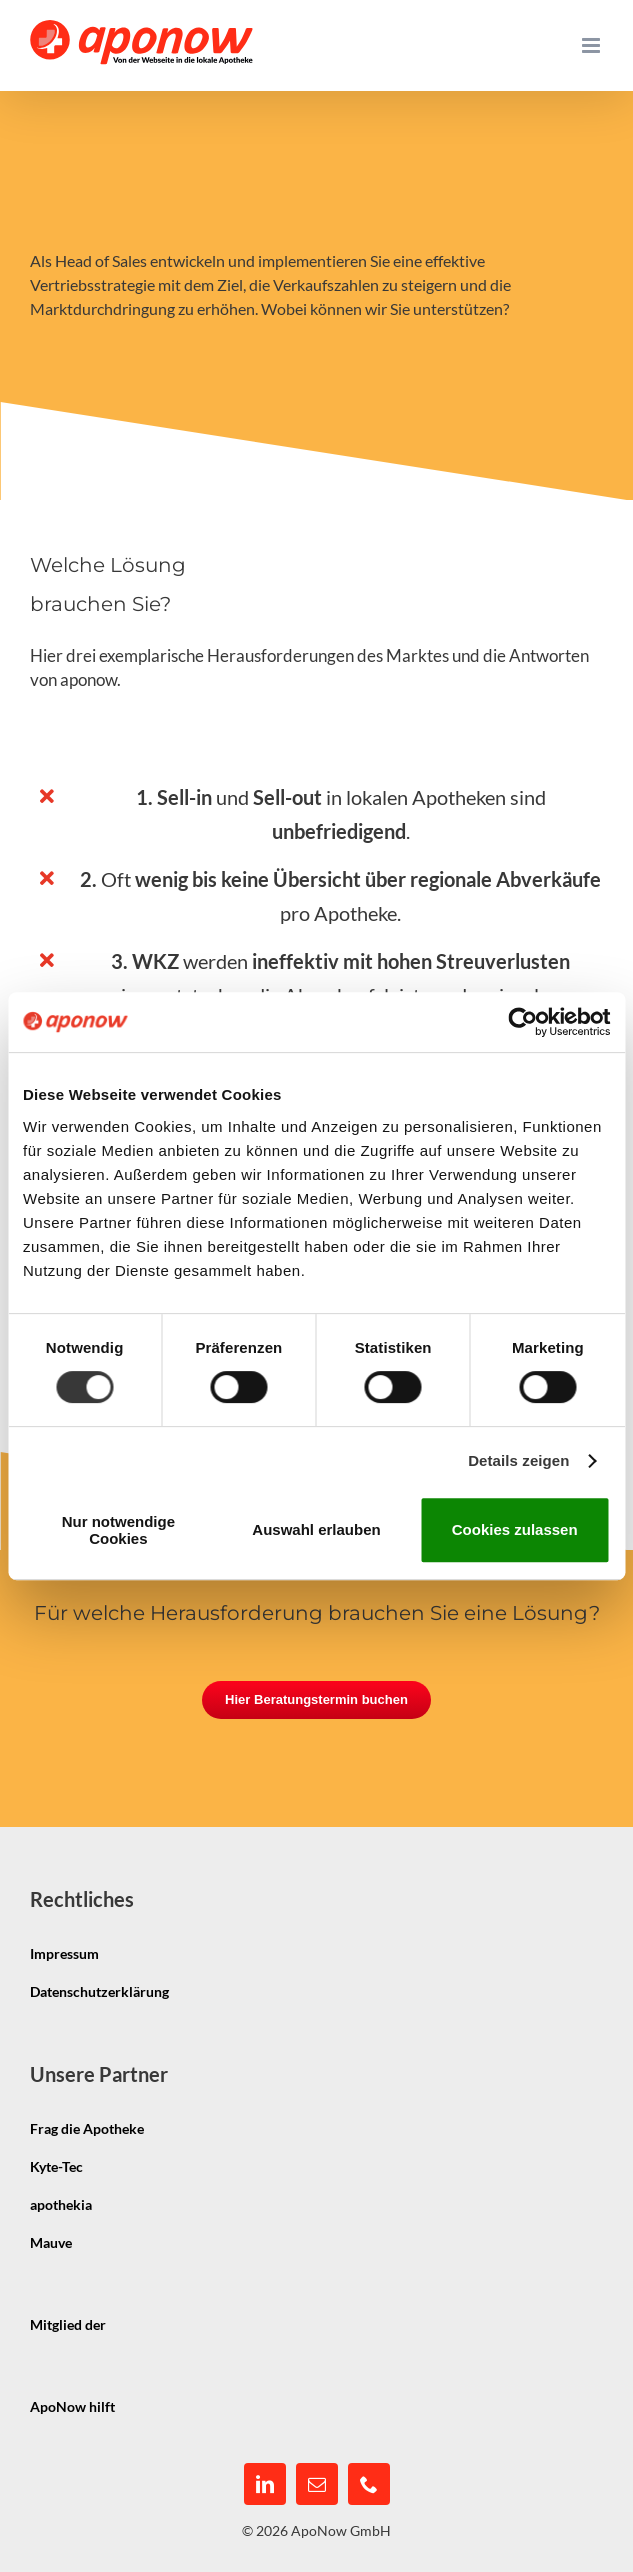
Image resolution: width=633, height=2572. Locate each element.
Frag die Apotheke (87, 2128)
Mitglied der (68, 2324)
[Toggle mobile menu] (592, 45)
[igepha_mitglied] (186, 2307)
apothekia (61, 2204)
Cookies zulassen (515, 1529)
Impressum (64, 1953)
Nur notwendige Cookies (118, 1530)
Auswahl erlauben (316, 1529)
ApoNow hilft (72, 2406)
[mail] (317, 2484)
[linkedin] (265, 2484)
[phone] (369, 2484)
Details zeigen (518, 1460)
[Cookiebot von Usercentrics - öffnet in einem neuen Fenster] (522, 1022)
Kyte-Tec (56, 2166)
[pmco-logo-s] (195, 2389)
